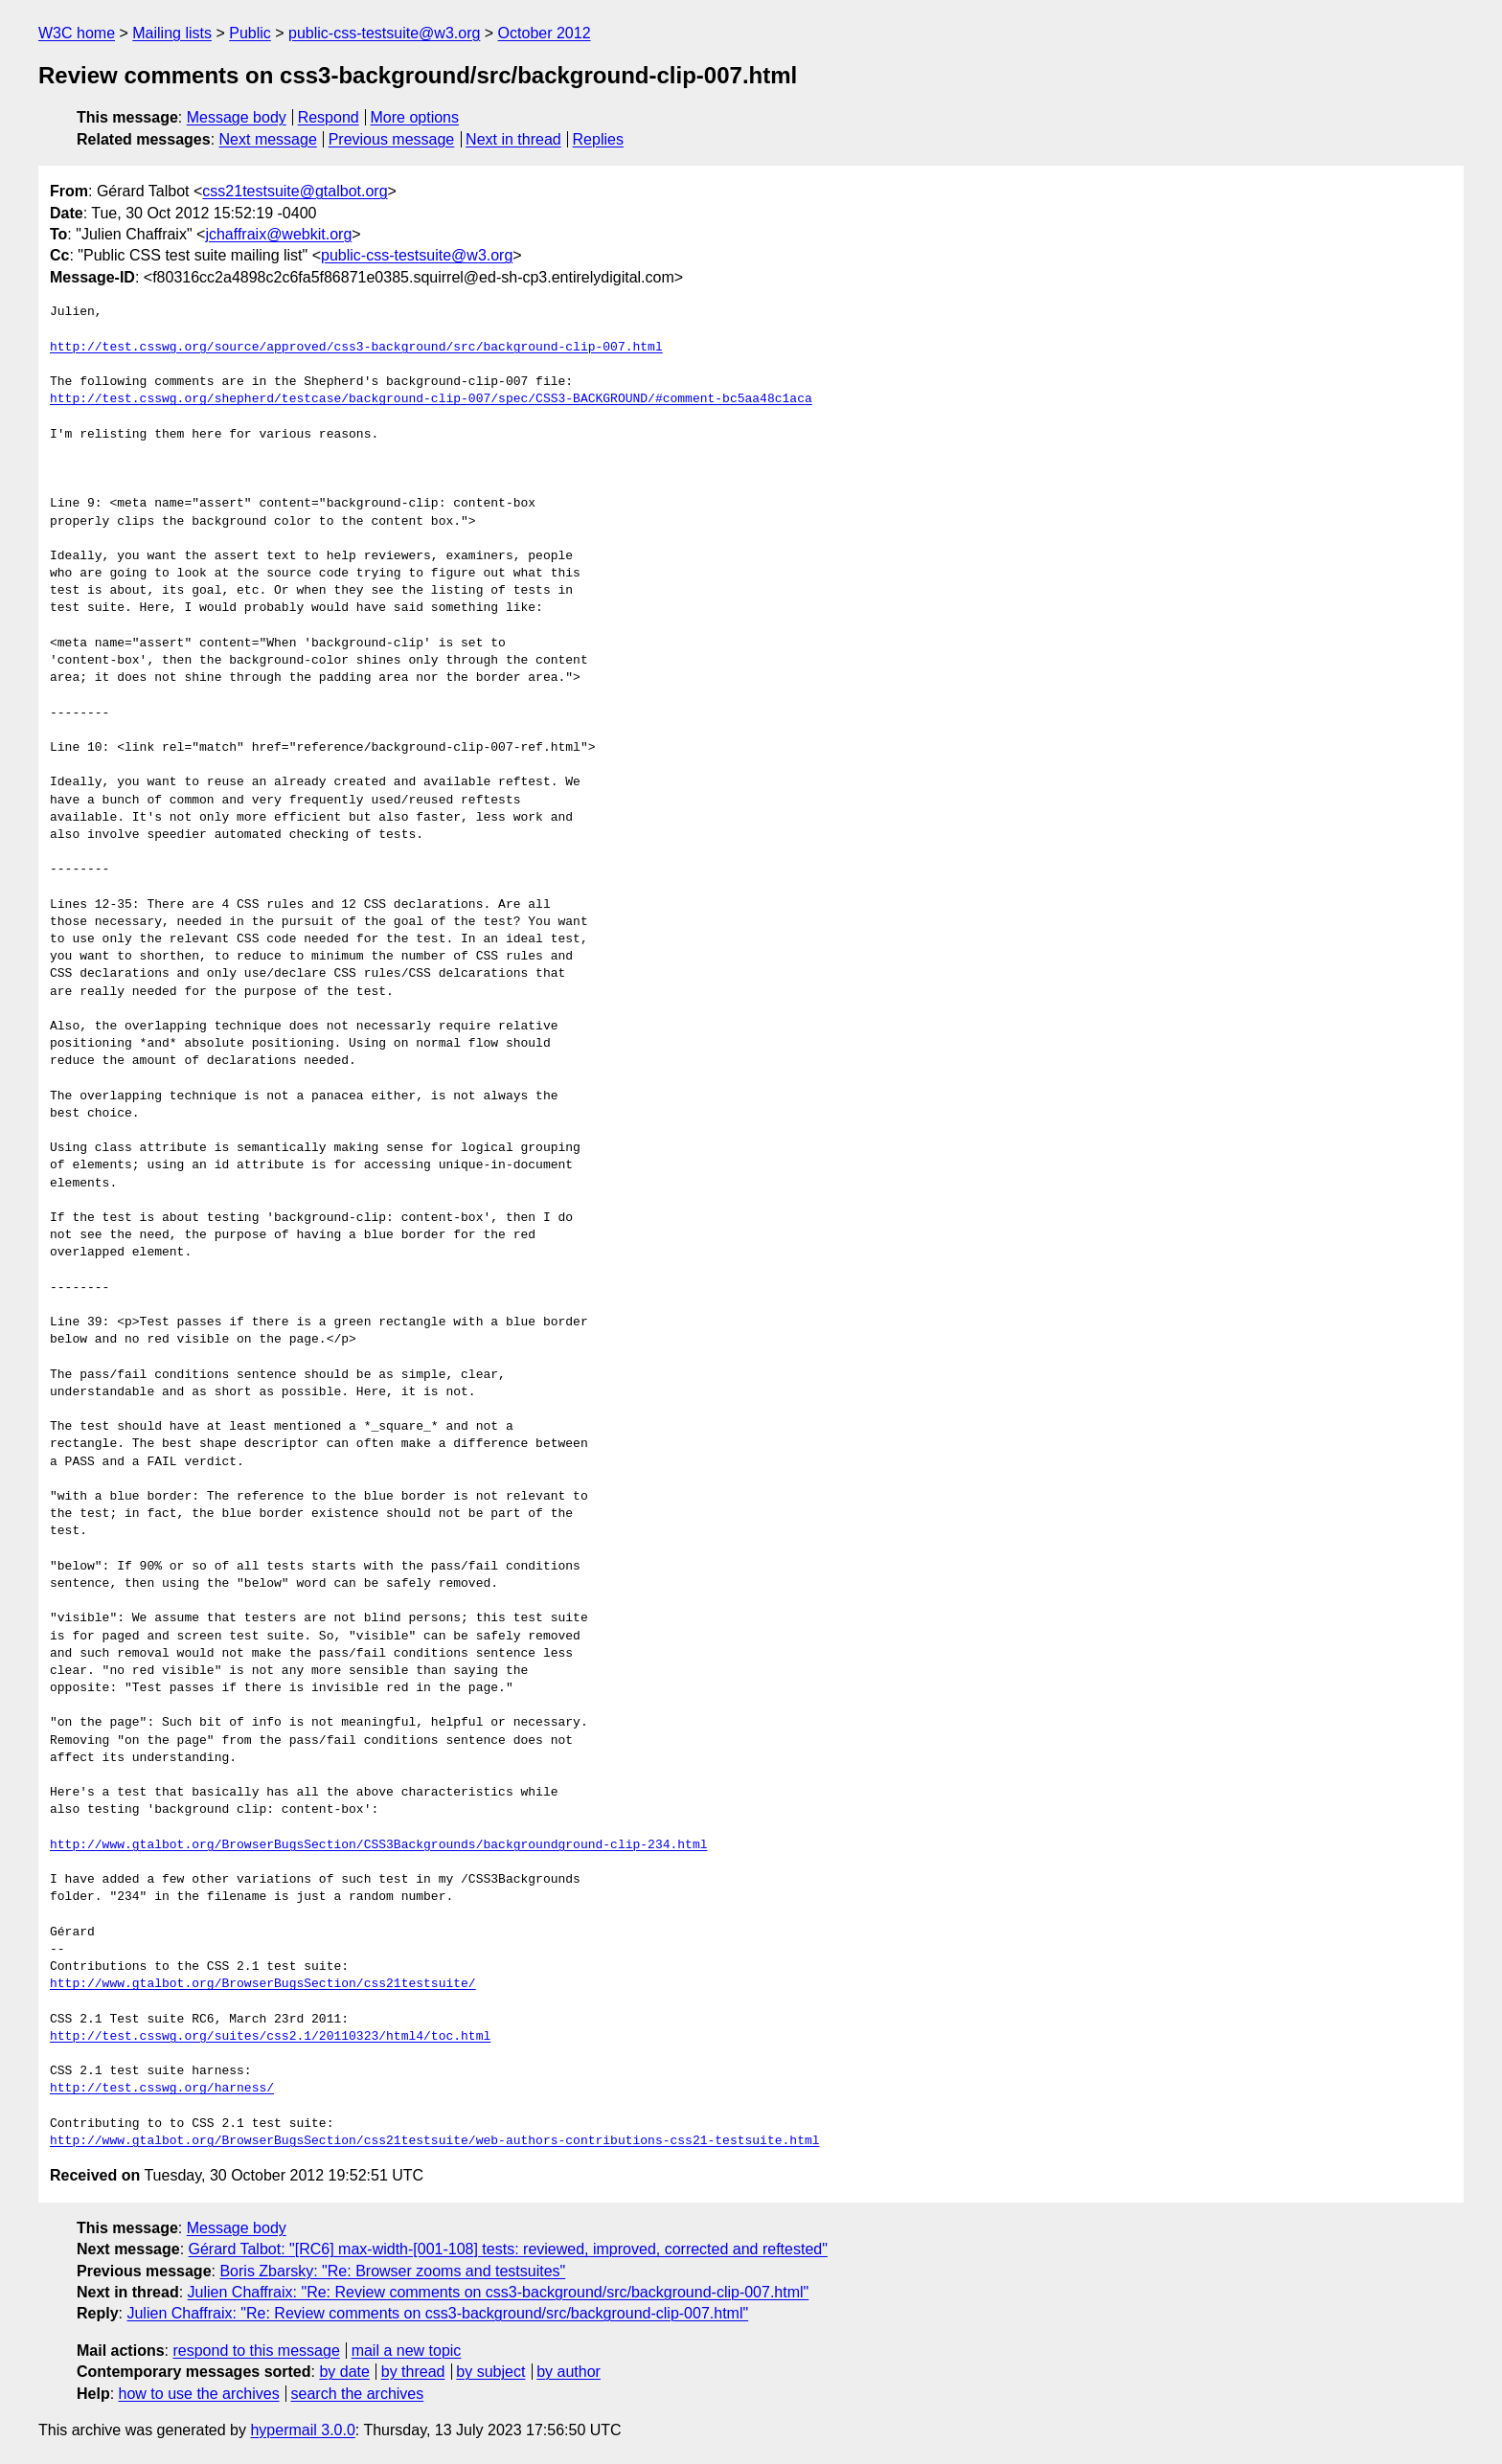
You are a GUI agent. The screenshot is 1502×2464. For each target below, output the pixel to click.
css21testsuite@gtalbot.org (294, 191)
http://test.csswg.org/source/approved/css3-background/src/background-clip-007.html (356, 347)
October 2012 (544, 33)
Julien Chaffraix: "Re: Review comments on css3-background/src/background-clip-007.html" (498, 2292)
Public (250, 33)
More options (415, 117)
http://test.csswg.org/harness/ (162, 2088)
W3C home (76, 33)
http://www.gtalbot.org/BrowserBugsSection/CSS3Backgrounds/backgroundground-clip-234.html (378, 1845)
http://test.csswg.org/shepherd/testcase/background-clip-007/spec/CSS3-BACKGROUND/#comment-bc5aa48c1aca (431, 399)
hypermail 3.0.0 (302, 2430)
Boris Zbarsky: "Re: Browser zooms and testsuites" (392, 2271)
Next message (268, 139)
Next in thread (513, 139)
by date (344, 2371)
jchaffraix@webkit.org (278, 234)
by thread (413, 2371)
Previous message (392, 139)
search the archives (357, 2393)
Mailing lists (172, 33)
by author (568, 2371)
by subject (490, 2371)
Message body (236, 117)
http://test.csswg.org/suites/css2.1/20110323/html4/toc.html (270, 2037)
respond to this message (255, 2350)
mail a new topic (407, 2350)
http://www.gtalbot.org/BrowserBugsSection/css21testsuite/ (263, 1984)
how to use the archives (199, 2393)
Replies (598, 139)
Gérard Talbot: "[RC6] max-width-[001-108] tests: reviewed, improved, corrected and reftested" (508, 2249)
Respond (328, 117)
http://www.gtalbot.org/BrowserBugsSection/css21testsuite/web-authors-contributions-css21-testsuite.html (434, 2141)
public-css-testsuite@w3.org (384, 33)
